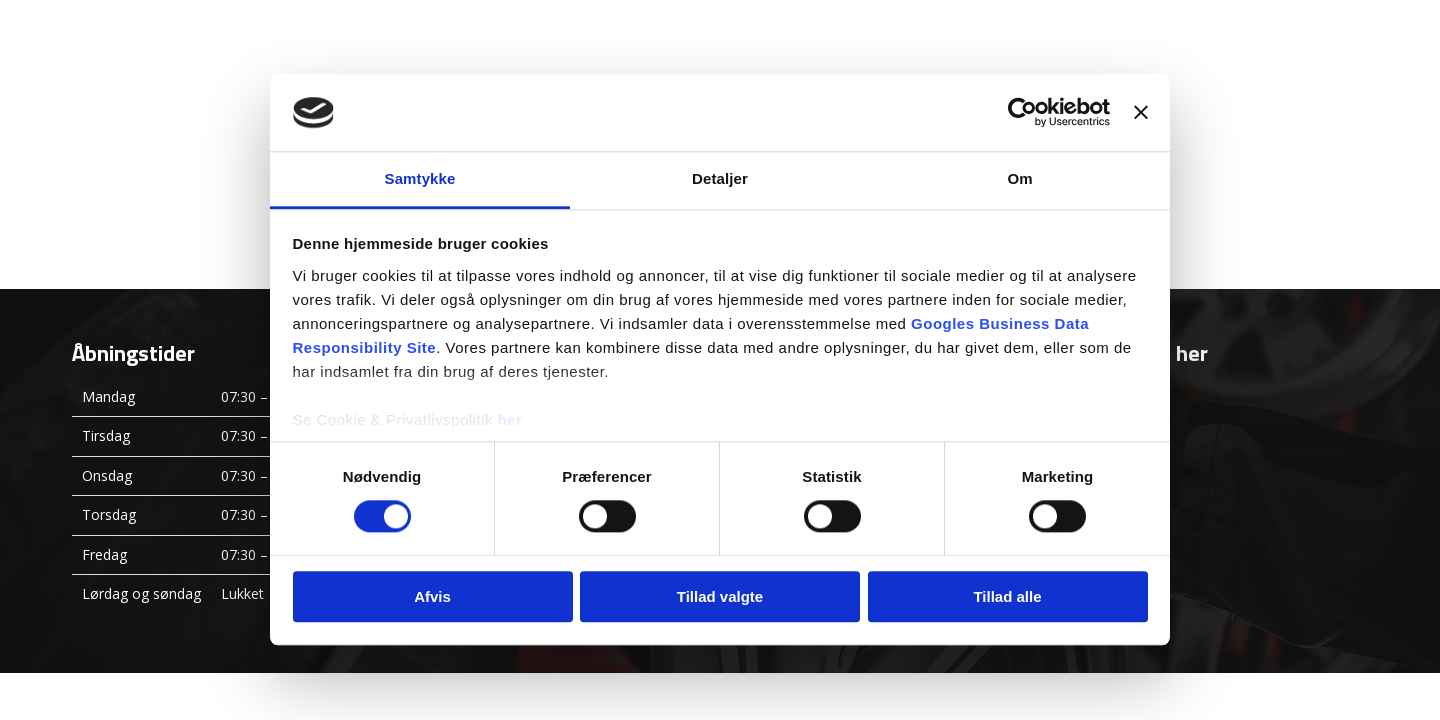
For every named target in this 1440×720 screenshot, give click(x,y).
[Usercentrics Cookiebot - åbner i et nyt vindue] (1022, 113)
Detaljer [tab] (720, 178)
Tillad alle (1007, 596)
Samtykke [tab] (420, 178)
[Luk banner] (1141, 113)
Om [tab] (1019, 178)
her (510, 419)
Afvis (432, 596)
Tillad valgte (720, 596)
